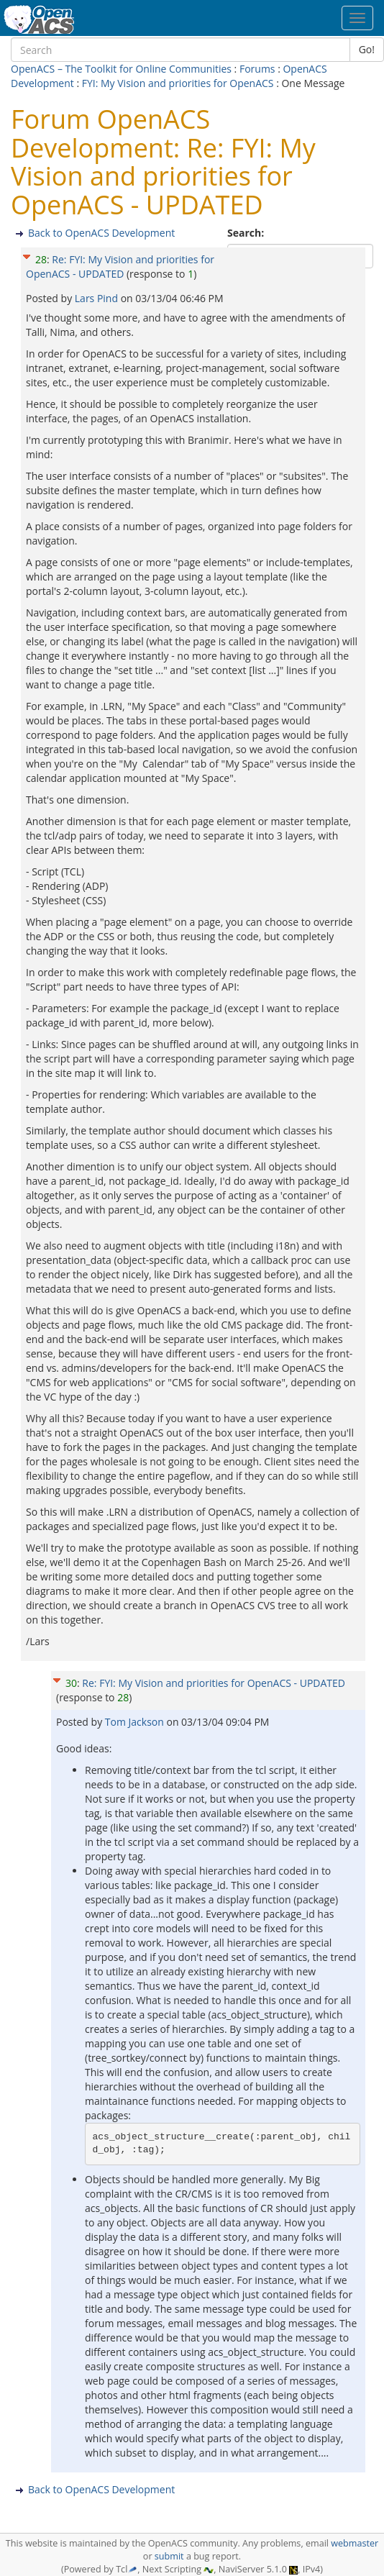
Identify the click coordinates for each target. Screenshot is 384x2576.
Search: (247, 233)
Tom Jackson (136, 1722)
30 (71, 1683)
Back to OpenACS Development (101, 233)
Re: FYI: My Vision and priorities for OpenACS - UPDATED (120, 266)
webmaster (354, 2543)
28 (41, 259)
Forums (257, 69)
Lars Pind (98, 298)
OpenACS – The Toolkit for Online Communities (121, 69)
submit (169, 2556)
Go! (367, 49)
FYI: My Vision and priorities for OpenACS (178, 83)
